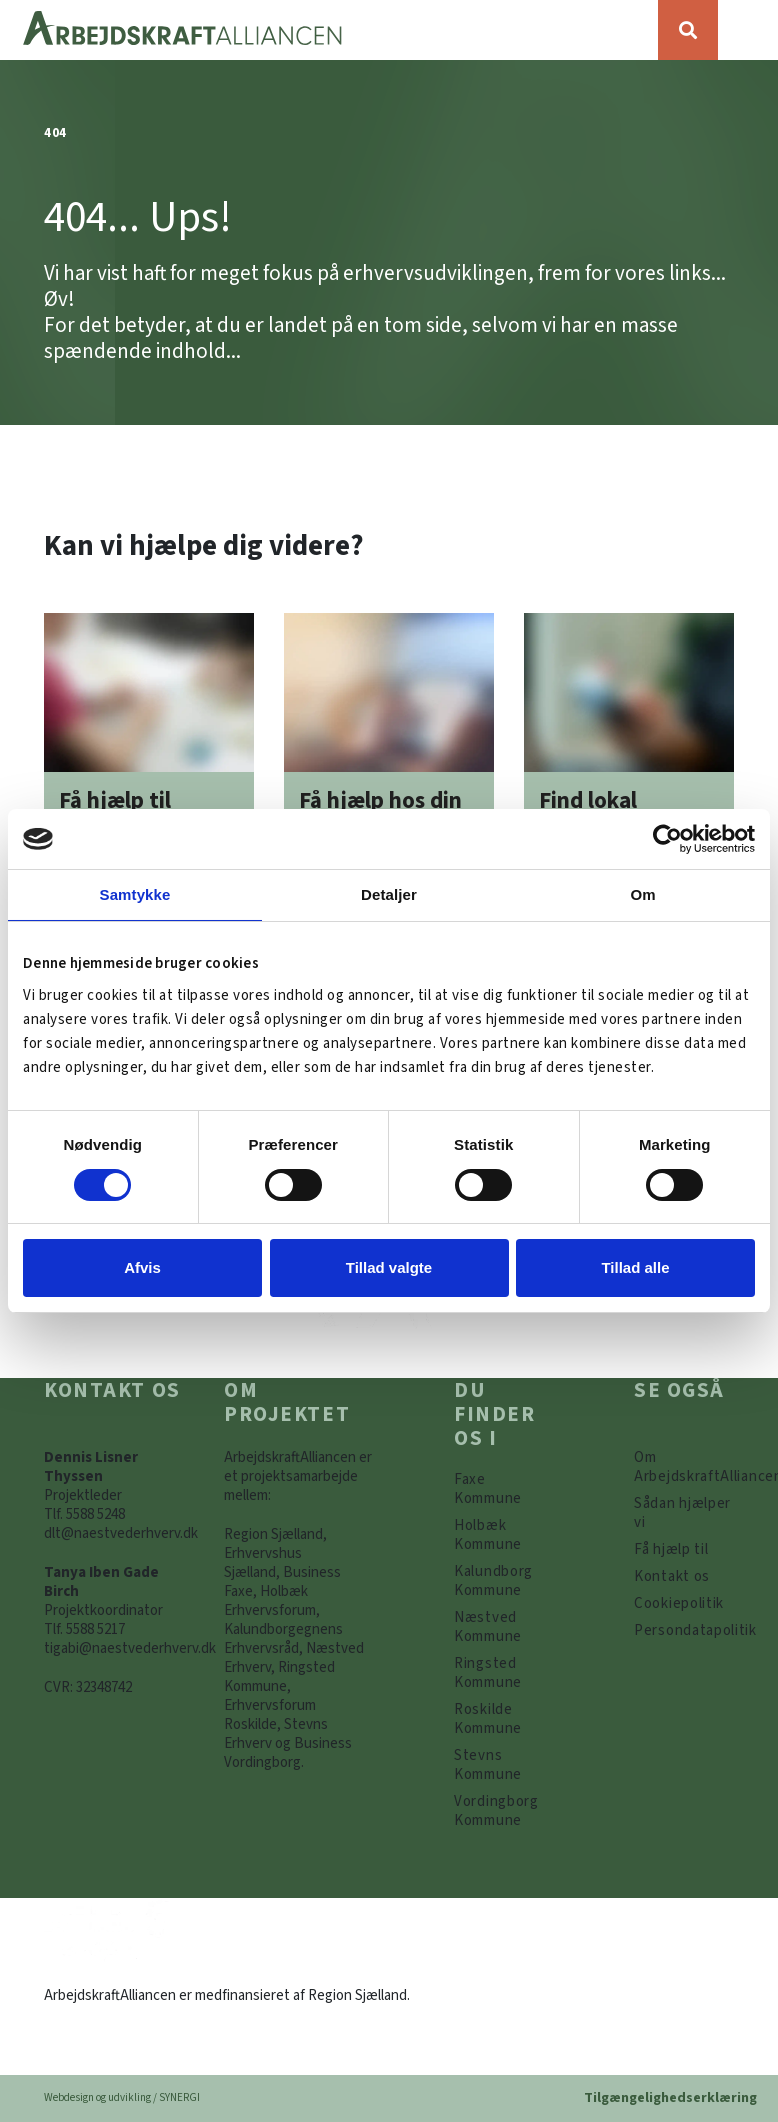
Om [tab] (642, 894)
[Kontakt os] (672, 1576)
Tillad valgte (389, 1267)
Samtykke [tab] (135, 894)
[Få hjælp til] (671, 1549)
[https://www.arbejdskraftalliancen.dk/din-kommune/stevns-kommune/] (504, 1765)
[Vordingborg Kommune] (504, 1811)
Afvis (142, 1267)
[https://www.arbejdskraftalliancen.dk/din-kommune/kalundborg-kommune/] (504, 1581)
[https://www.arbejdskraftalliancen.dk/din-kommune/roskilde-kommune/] (504, 1719)
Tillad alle (635, 1267)
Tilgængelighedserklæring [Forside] (670, 2098)
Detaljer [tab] (389, 894)
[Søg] (688, 30)
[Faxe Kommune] (504, 1489)
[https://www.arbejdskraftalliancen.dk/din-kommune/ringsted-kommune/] (504, 1673)
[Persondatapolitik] (679, 1603)
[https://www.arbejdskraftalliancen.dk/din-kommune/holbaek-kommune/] (504, 1535)
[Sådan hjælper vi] (684, 1513)
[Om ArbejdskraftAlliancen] (684, 1467)
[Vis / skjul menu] (748, 30)
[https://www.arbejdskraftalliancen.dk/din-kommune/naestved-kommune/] (504, 1627)
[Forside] (329, 30)
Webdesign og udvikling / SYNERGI (122, 2097)
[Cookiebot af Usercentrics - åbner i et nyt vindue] (667, 839)
